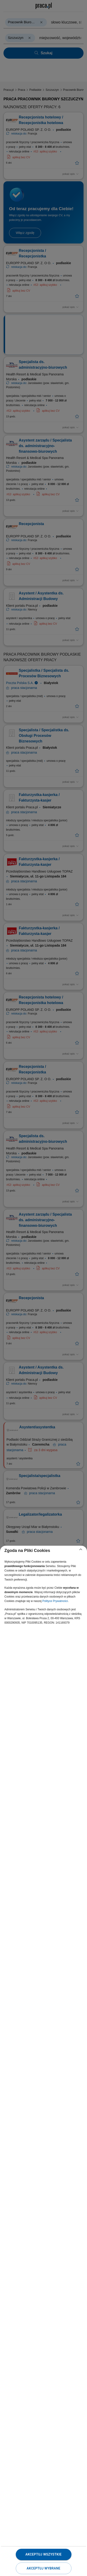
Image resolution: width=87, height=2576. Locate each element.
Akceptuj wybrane (43, 2568)
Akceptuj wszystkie (43, 2554)
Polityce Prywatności (55, 1601)
